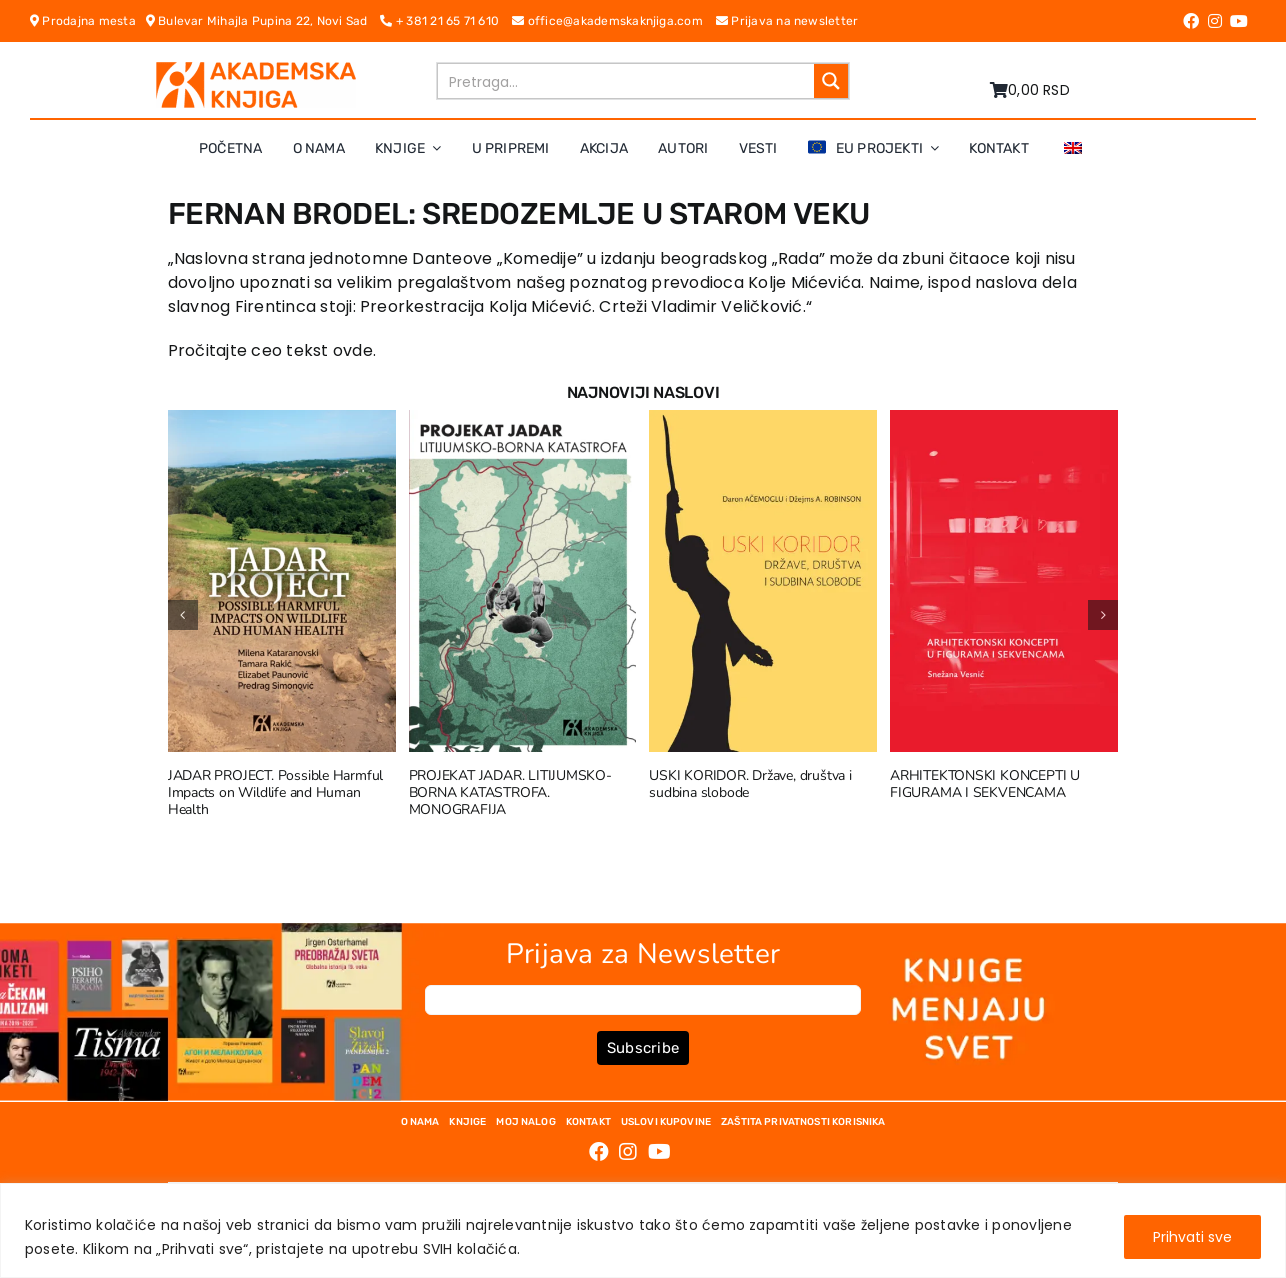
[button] (183, 615)
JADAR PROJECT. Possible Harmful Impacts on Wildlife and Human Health (276, 792)
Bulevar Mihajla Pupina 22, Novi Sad (263, 21)
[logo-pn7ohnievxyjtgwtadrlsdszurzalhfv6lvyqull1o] (256, 69)
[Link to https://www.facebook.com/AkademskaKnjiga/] (1191, 21)
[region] (643, 1230)
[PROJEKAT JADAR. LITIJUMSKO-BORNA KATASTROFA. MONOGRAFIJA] (523, 422)
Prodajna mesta (88, 21)
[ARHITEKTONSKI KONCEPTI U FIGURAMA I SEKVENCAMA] (1004, 422)
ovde (353, 350)
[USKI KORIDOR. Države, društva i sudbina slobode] (763, 422)
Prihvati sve (1192, 1237)
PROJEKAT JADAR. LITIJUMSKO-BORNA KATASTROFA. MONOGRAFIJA (510, 792)
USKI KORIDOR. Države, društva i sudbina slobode (750, 784)
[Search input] (627, 81)
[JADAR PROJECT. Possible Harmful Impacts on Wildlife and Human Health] (282, 422)
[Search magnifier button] (831, 81)
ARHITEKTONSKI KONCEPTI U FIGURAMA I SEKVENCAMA (985, 784)
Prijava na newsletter (787, 21)
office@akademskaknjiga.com (614, 21)
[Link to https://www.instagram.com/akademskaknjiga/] (1215, 21)
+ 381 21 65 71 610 (446, 21)
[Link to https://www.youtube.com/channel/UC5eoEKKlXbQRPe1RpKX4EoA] (1239, 21)
